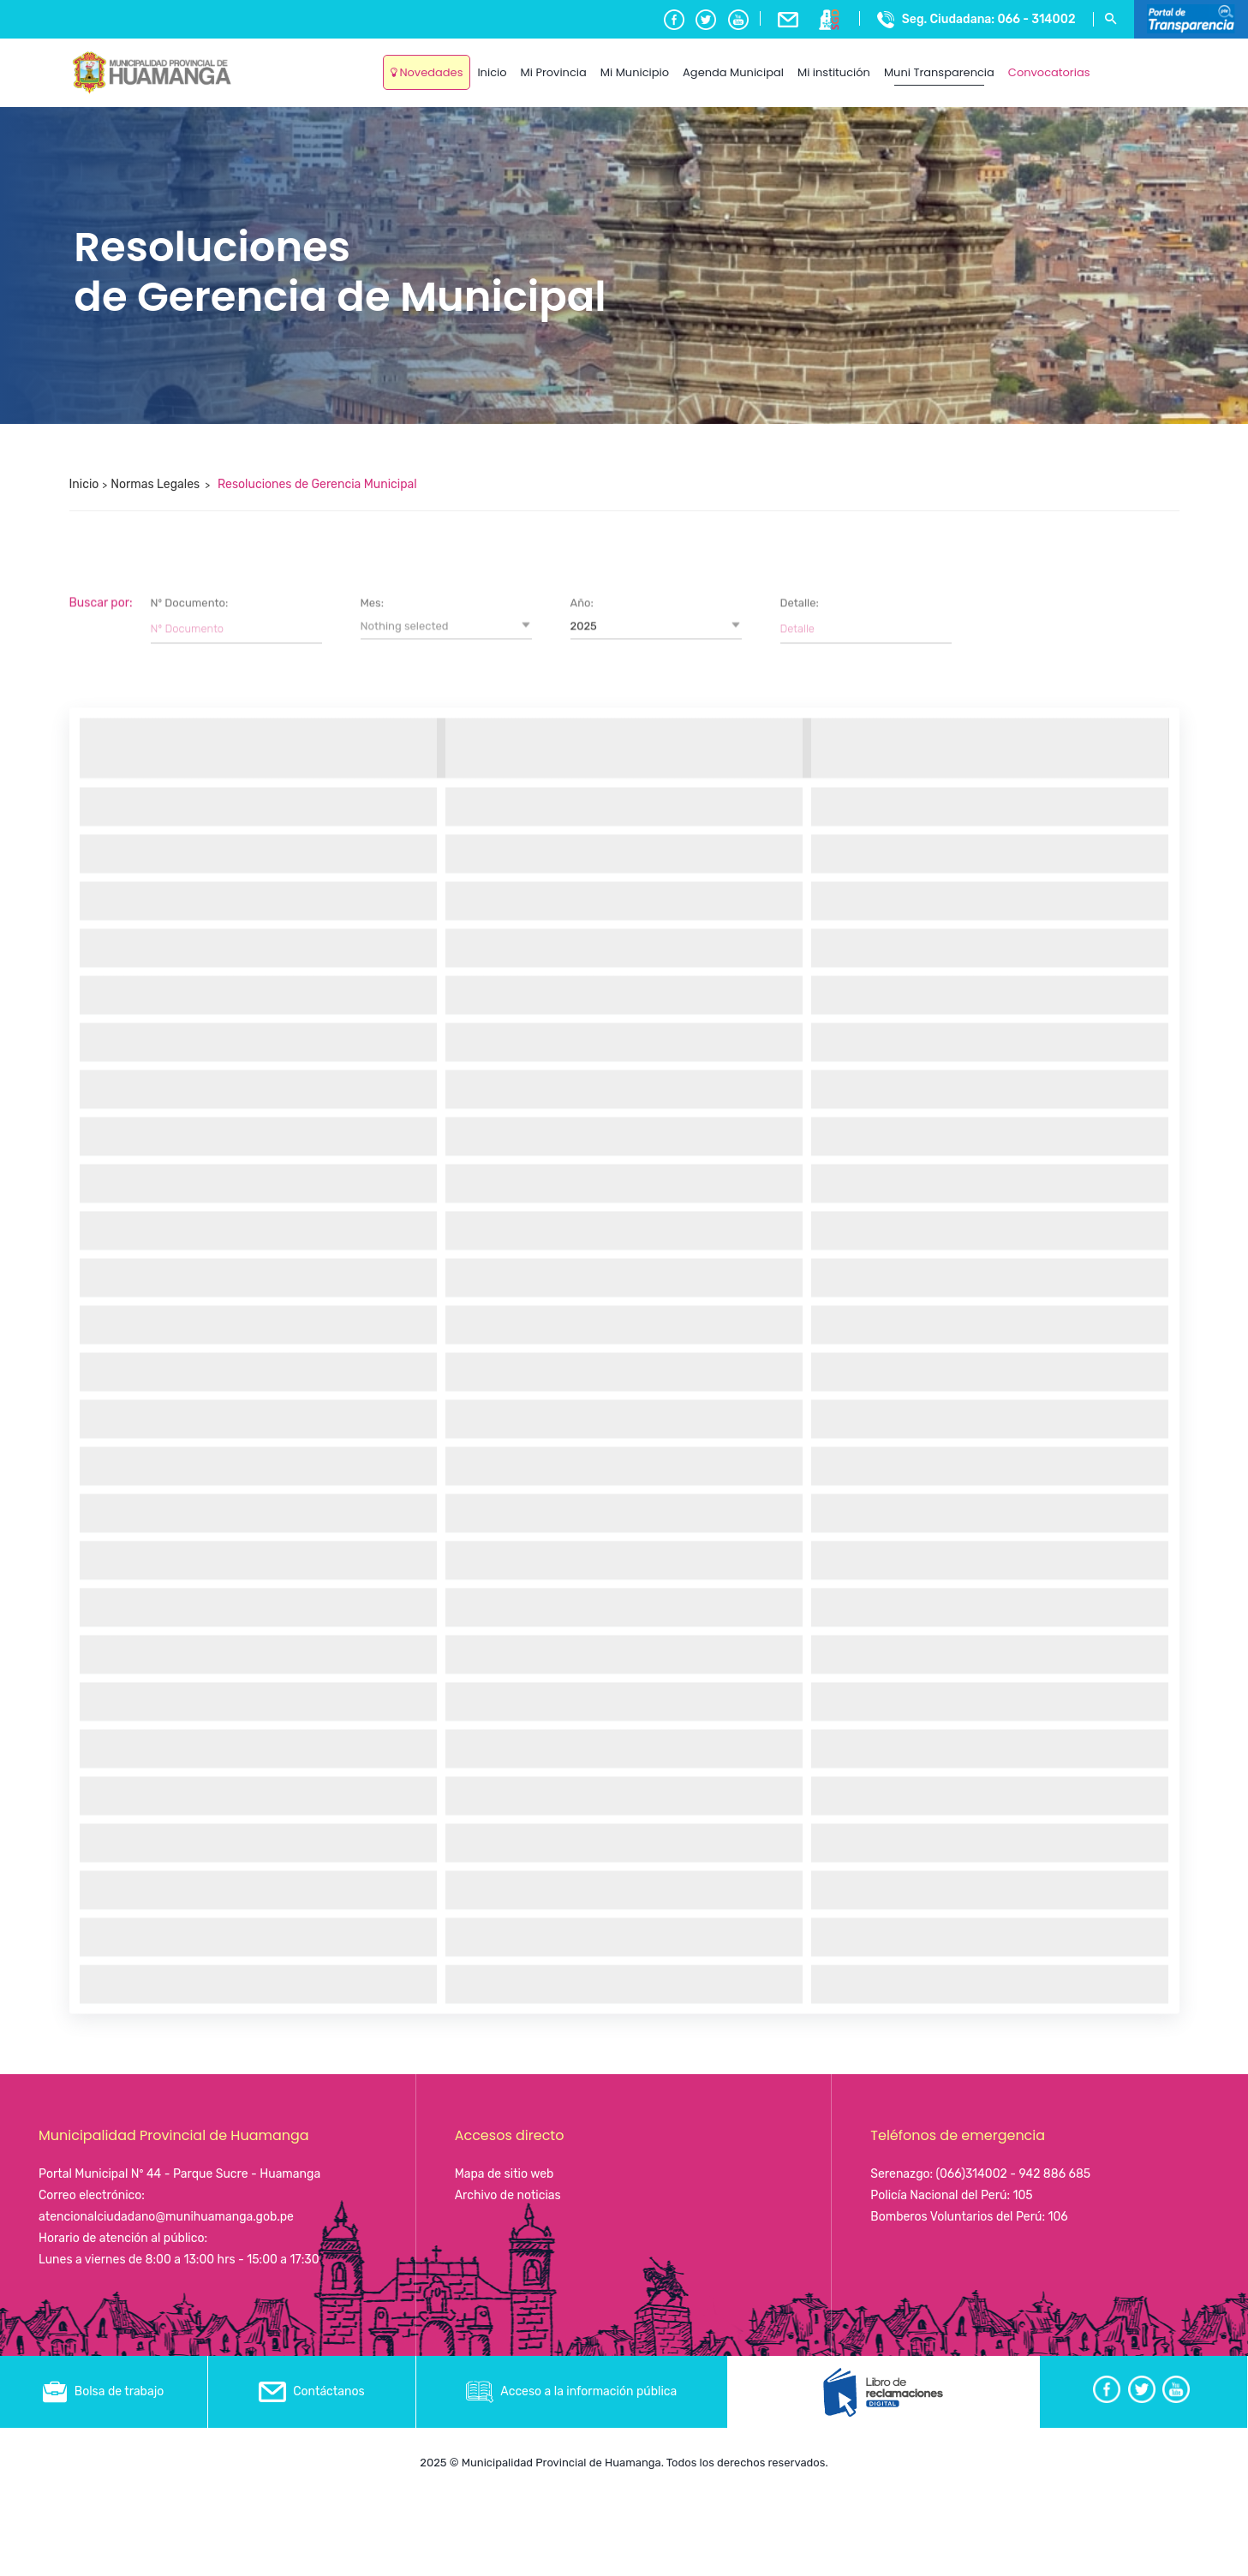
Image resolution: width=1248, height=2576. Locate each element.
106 (1057, 2216)
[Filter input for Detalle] (866, 1574)
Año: (582, 1548)
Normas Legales (155, 484)
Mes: (373, 1548)
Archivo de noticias (508, 2195)
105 (1022, 2195)
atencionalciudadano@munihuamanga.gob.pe (166, 2216)
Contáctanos (312, 2391)
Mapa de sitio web (504, 2174)
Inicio (84, 484)
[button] (446, 1572)
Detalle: (799, 1548)
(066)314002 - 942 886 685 (1013, 2174)
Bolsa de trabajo (103, 2391)
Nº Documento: (190, 1548)
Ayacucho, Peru (1138, 59)
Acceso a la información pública (571, 2391)
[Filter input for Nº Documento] (236, 1574)
